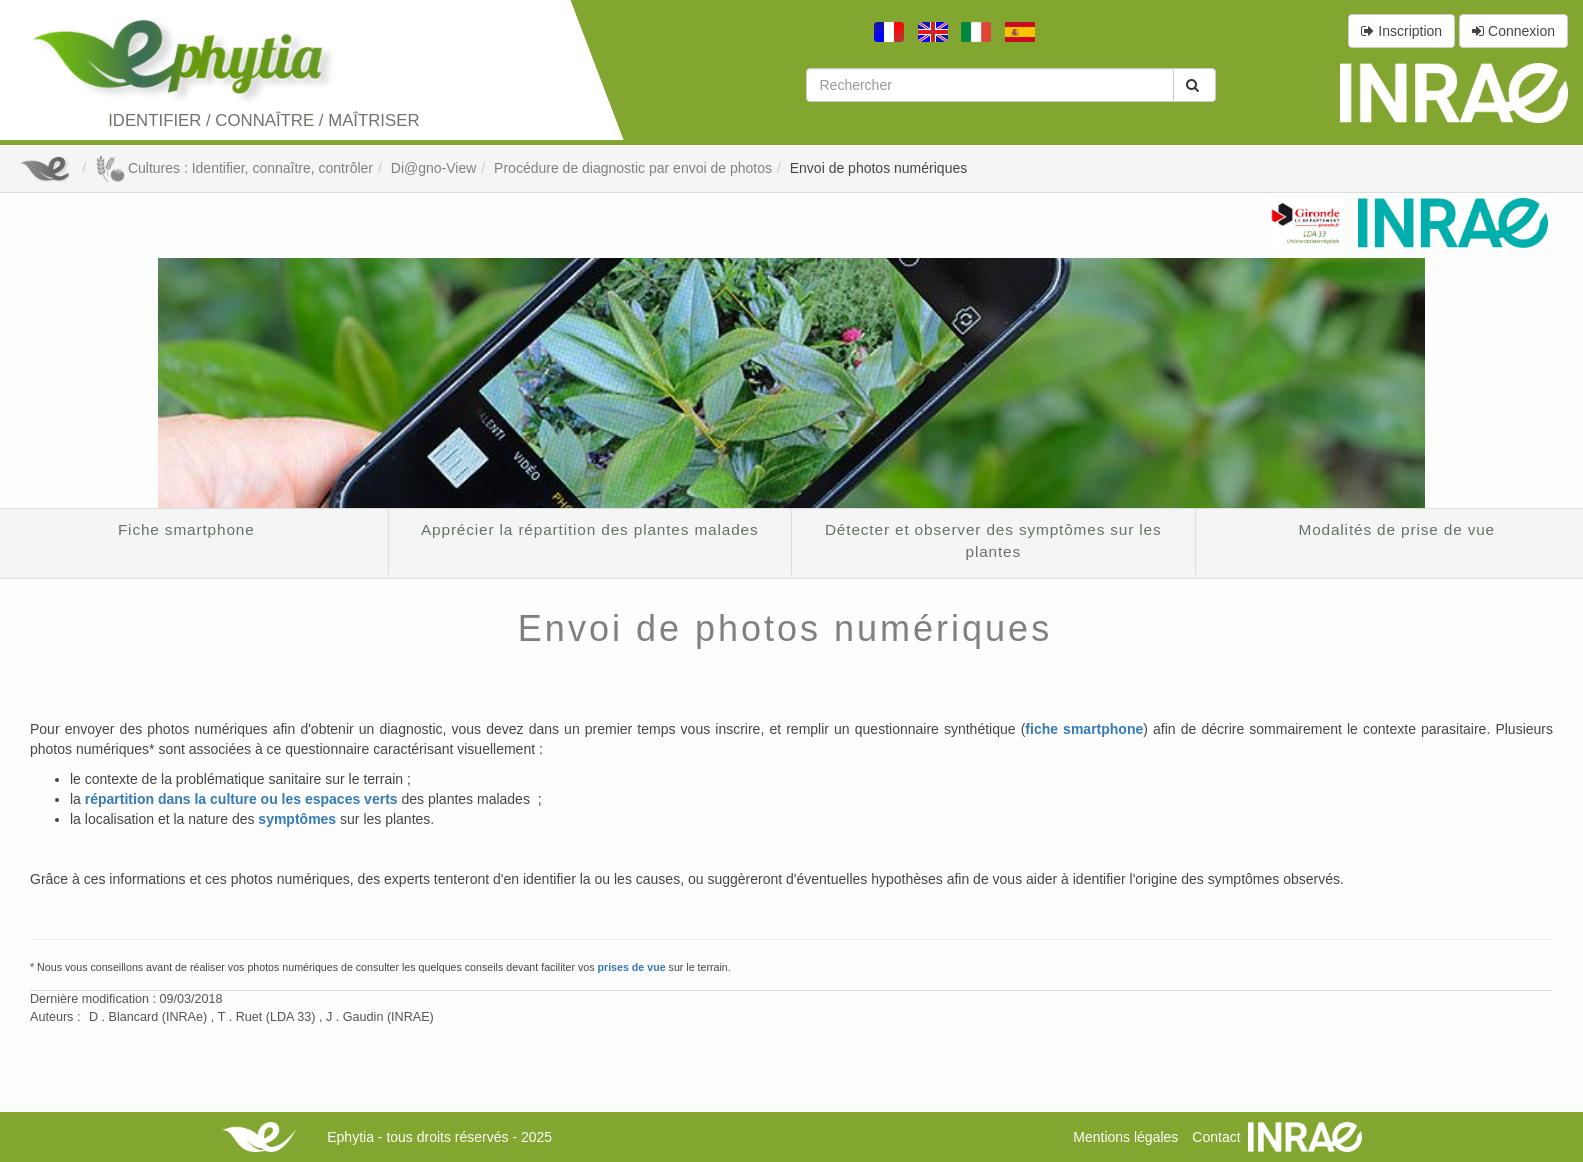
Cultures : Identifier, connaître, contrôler (234, 168)
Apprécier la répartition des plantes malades (590, 529)
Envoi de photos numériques (878, 168)
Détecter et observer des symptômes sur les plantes (993, 540)
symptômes (297, 819)
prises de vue (631, 967)
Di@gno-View (434, 168)
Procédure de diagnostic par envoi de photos (633, 168)
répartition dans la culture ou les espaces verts (241, 799)
